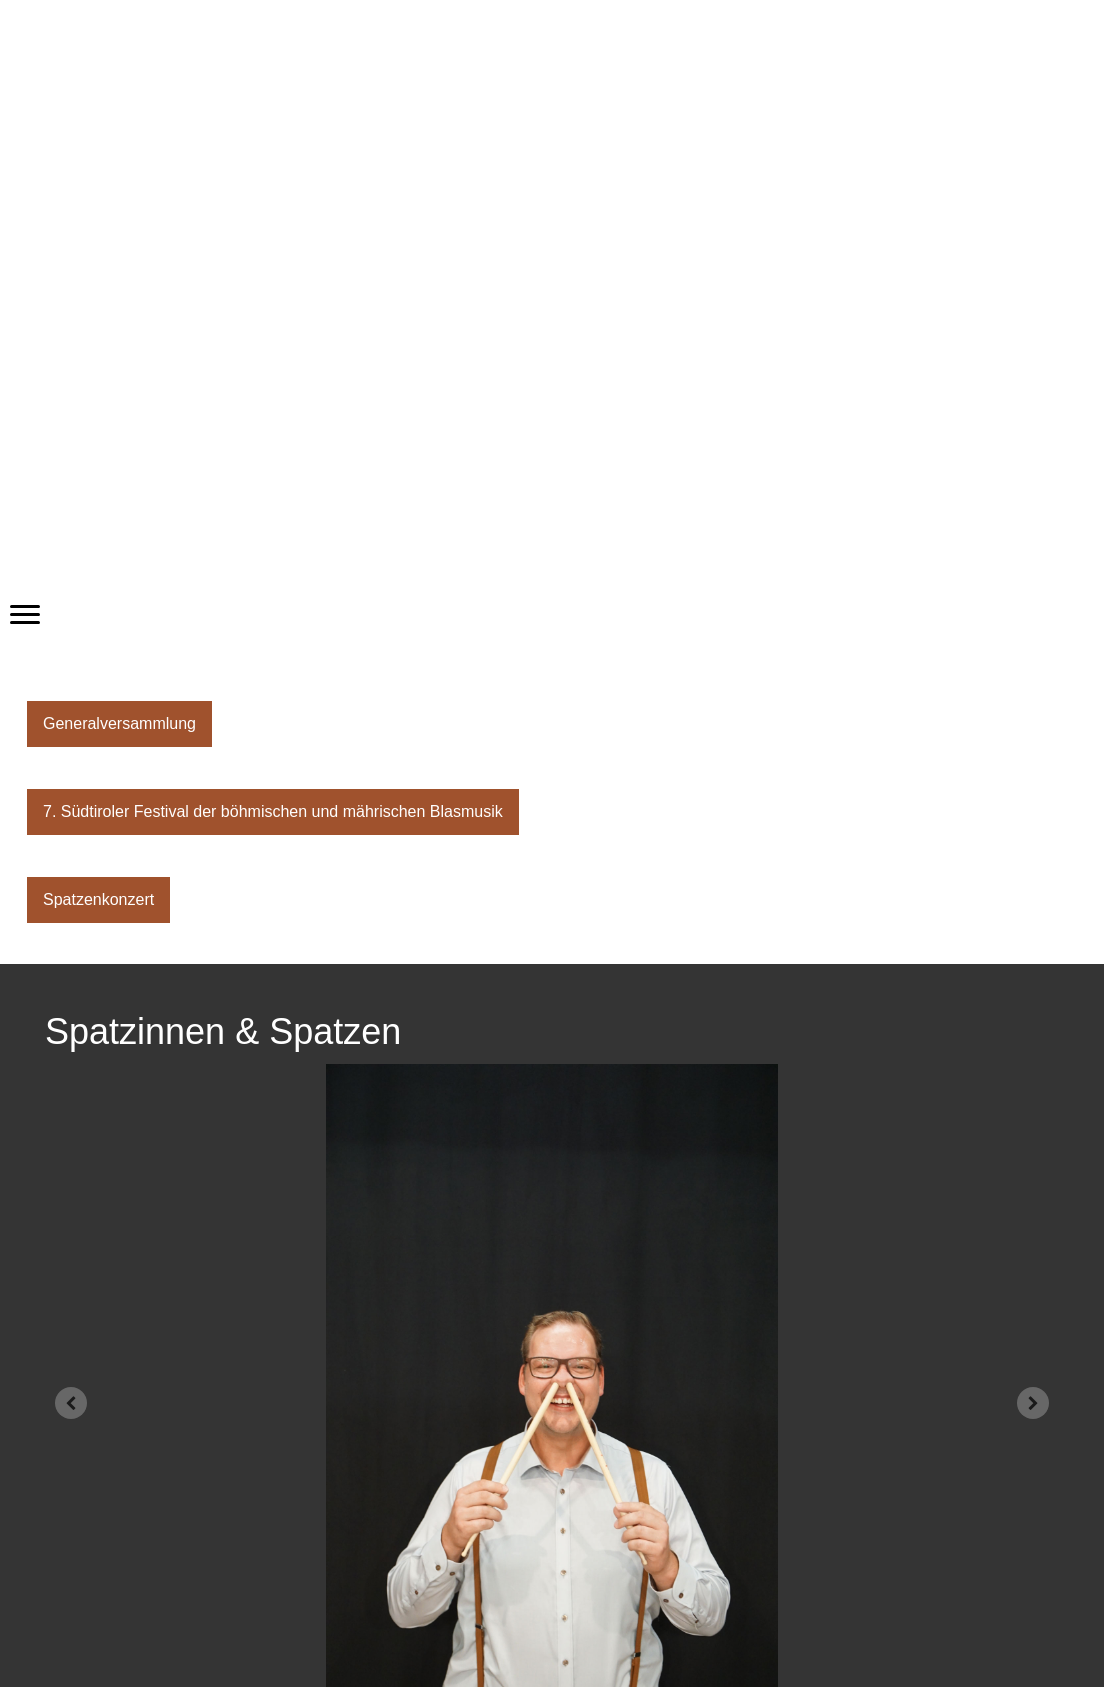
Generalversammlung (119, 723)
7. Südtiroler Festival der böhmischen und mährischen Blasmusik (273, 811)
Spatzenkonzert (98, 899)
